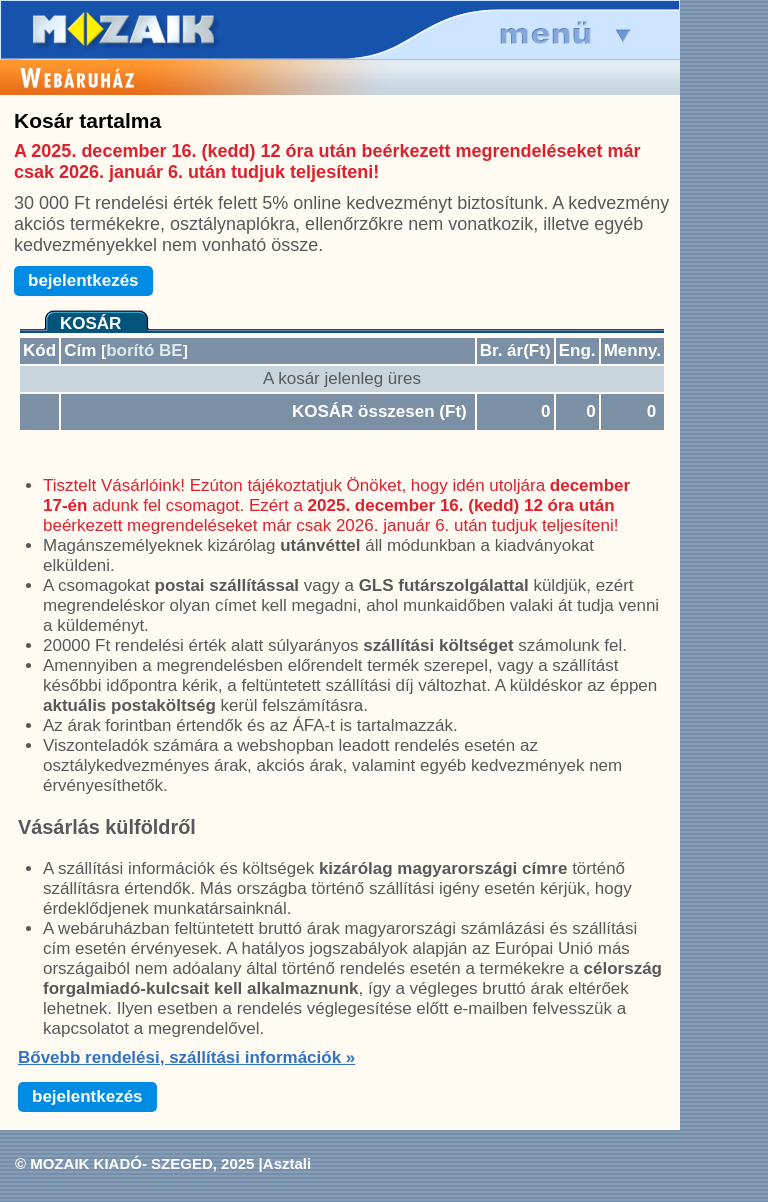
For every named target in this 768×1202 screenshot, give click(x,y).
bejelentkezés (83, 280)
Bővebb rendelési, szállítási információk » (186, 1057)
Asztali (287, 1163)
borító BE (144, 350)
